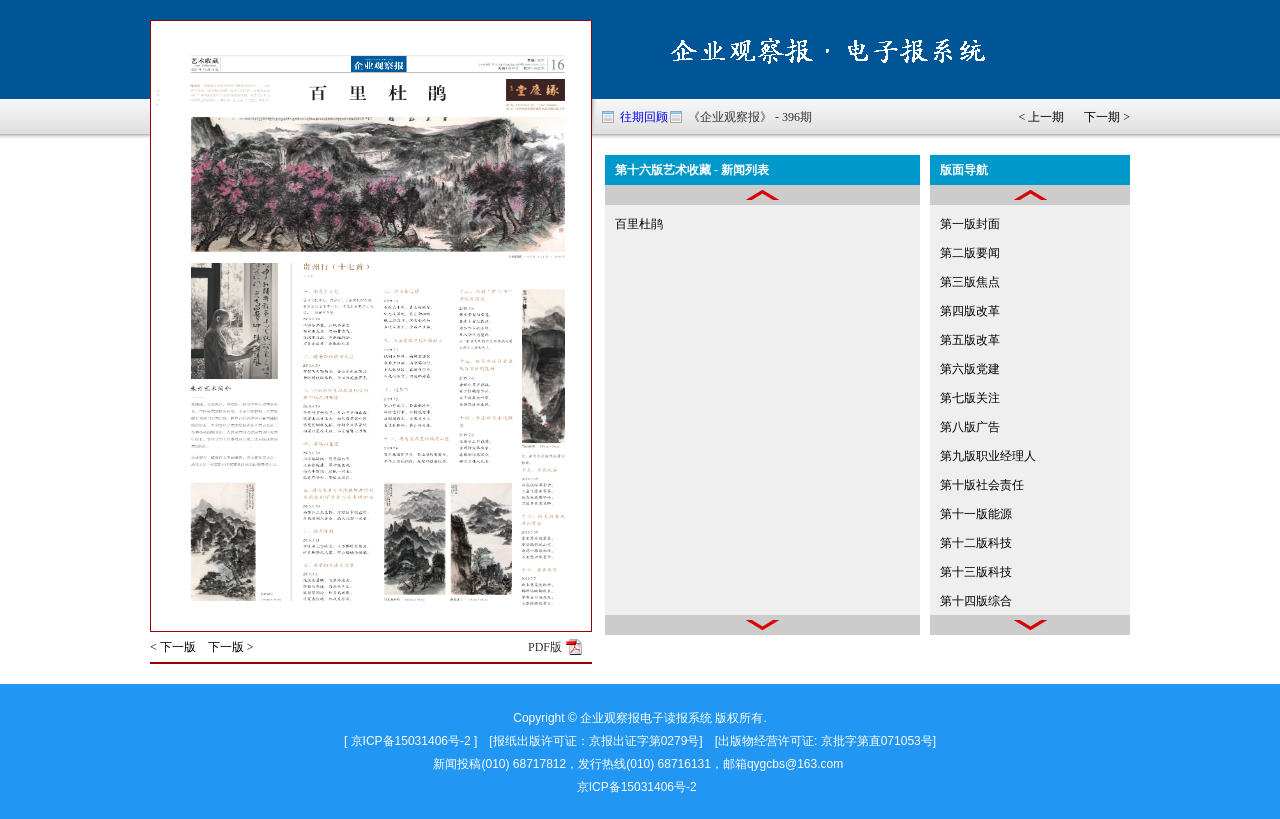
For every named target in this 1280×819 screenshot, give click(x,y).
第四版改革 (970, 311)
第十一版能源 (976, 514)
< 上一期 (1041, 117)
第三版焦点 (970, 282)
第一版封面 (970, 224)
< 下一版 (173, 647)
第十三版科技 (976, 572)
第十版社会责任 (982, 485)
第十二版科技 (976, 543)
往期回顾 (644, 117)
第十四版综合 (976, 601)
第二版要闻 (970, 253)
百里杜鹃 (639, 224)
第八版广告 (970, 427)
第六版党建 (970, 369)
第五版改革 (970, 340)
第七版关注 (970, 398)
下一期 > (1107, 117)
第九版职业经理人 (988, 456)
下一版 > (231, 647)
